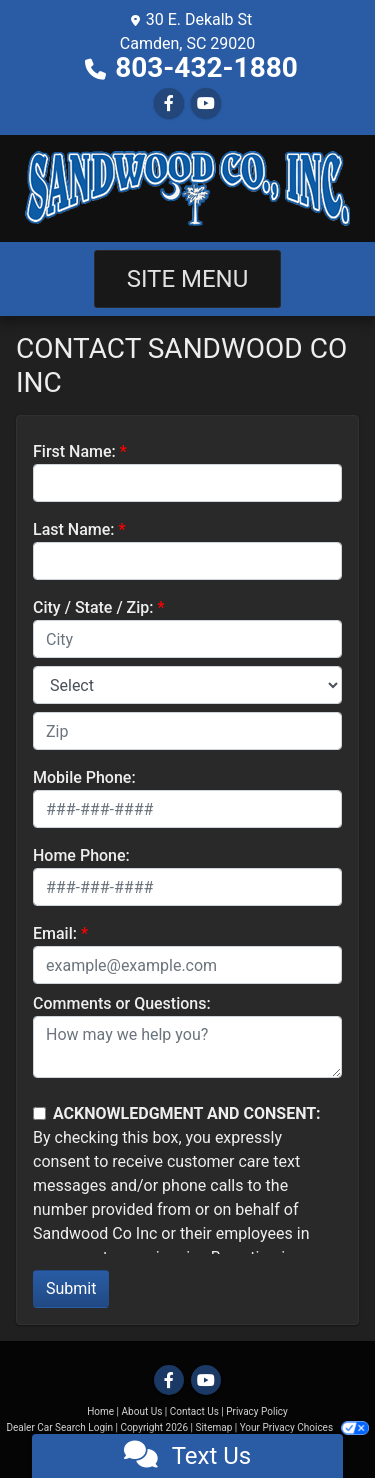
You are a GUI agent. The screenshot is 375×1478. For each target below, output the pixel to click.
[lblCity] (187, 639)
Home (100, 1411)
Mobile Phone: (84, 777)
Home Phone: (81, 855)
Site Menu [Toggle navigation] (188, 279)
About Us (142, 1411)
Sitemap (213, 1427)
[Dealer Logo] (187, 188)
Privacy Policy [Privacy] (257, 1411)
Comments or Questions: (122, 1003)
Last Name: (74, 529)
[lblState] (187, 685)
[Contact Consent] (39, 1113)
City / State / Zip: (93, 607)
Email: (55, 933)
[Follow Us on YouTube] (206, 103)
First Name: (74, 451)
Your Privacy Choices (304, 1427)
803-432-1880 (206, 67)
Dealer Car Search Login (59, 1427)
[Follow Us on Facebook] (169, 103)
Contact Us (194, 1411)
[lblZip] (187, 731)
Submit (71, 1288)
